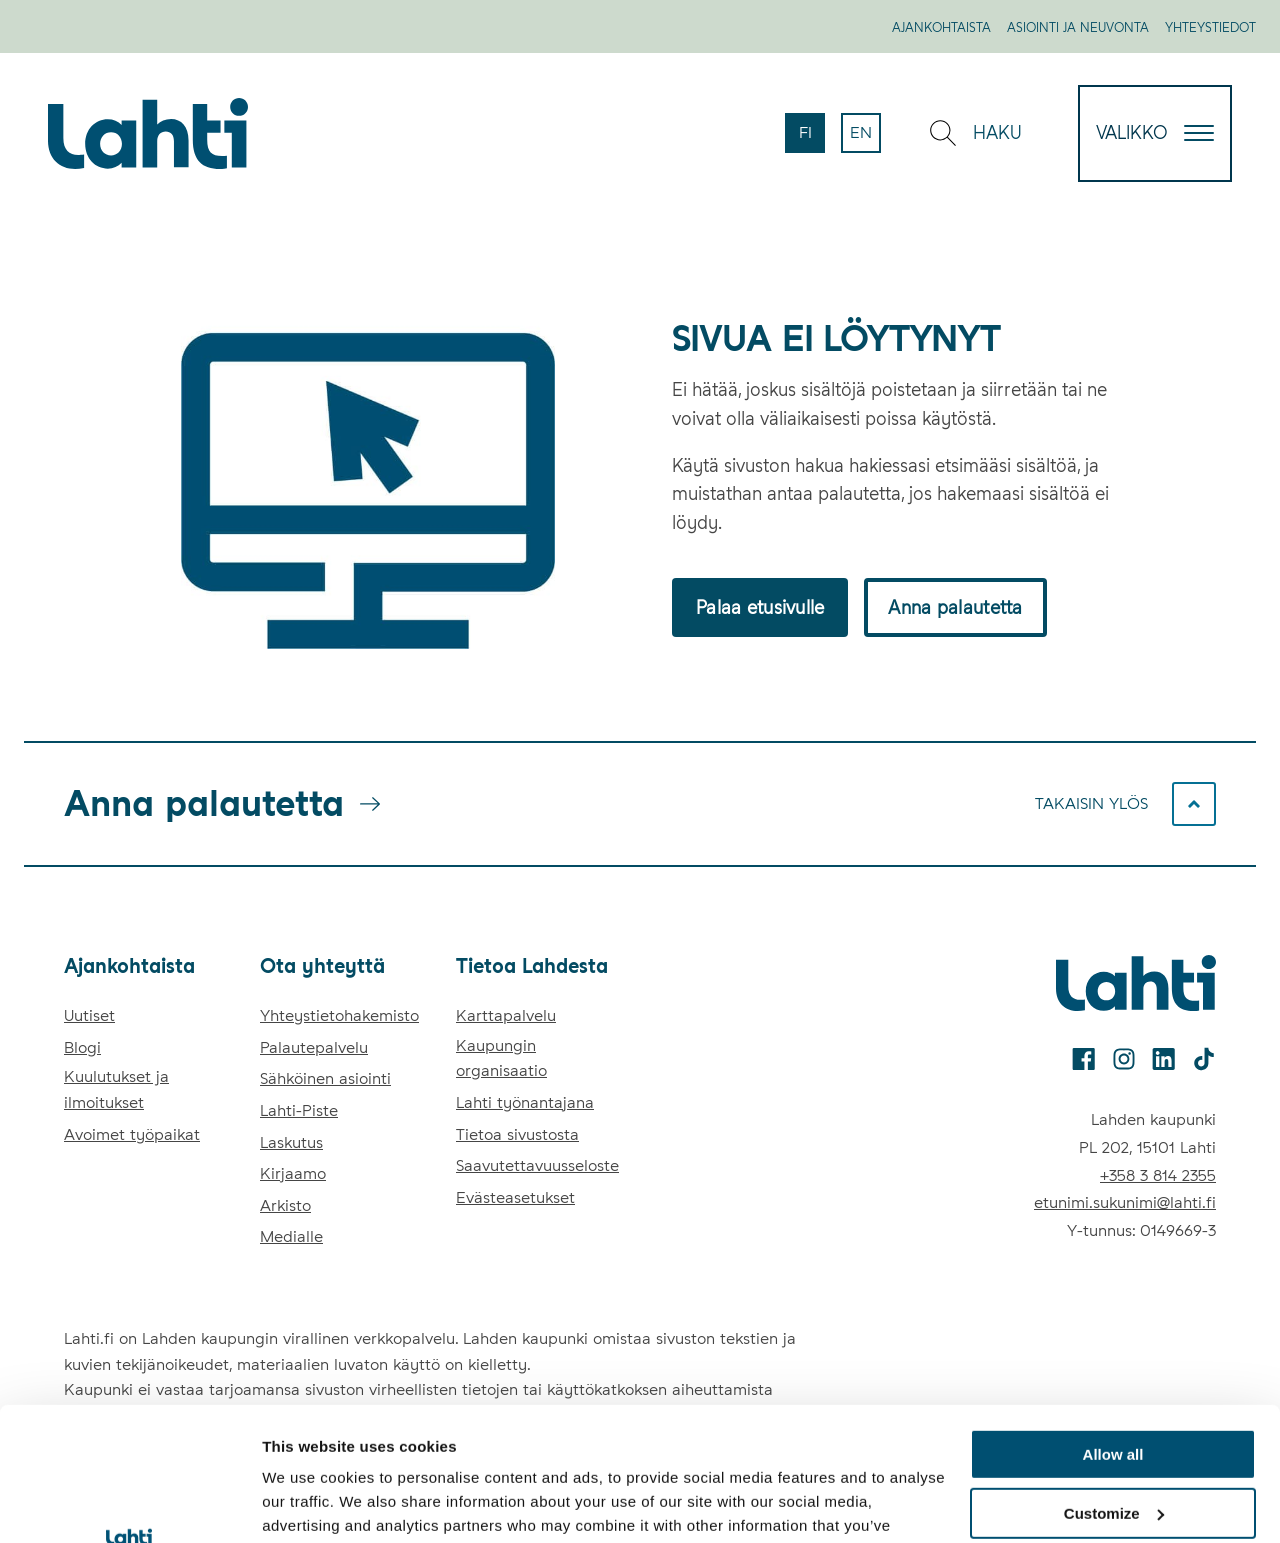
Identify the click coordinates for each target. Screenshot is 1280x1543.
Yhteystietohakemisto (339, 1015)
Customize (1114, 1388)
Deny (1113, 1446)
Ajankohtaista (941, 27)
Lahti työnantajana (525, 1102)
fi (812, 138)
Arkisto (285, 1205)
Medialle (291, 1236)
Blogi (82, 1047)
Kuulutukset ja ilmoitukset (116, 1089)
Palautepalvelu (314, 1047)
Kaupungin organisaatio (501, 1058)
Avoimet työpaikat (132, 1134)
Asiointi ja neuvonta (1078, 27)
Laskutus (291, 1142)
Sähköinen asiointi (325, 1078)
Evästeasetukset (515, 1197)
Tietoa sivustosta (517, 1134)
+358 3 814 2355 (1158, 1175)
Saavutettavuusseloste (537, 1165)
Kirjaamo (293, 1173)
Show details (308, 1503)
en (865, 138)
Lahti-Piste (299, 1110)
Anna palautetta (955, 607)
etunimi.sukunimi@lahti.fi (1125, 1202)
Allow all (1113, 1329)
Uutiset (89, 1015)
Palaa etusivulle (760, 607)
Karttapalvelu (506, 1015)
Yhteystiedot (1210, 27)
